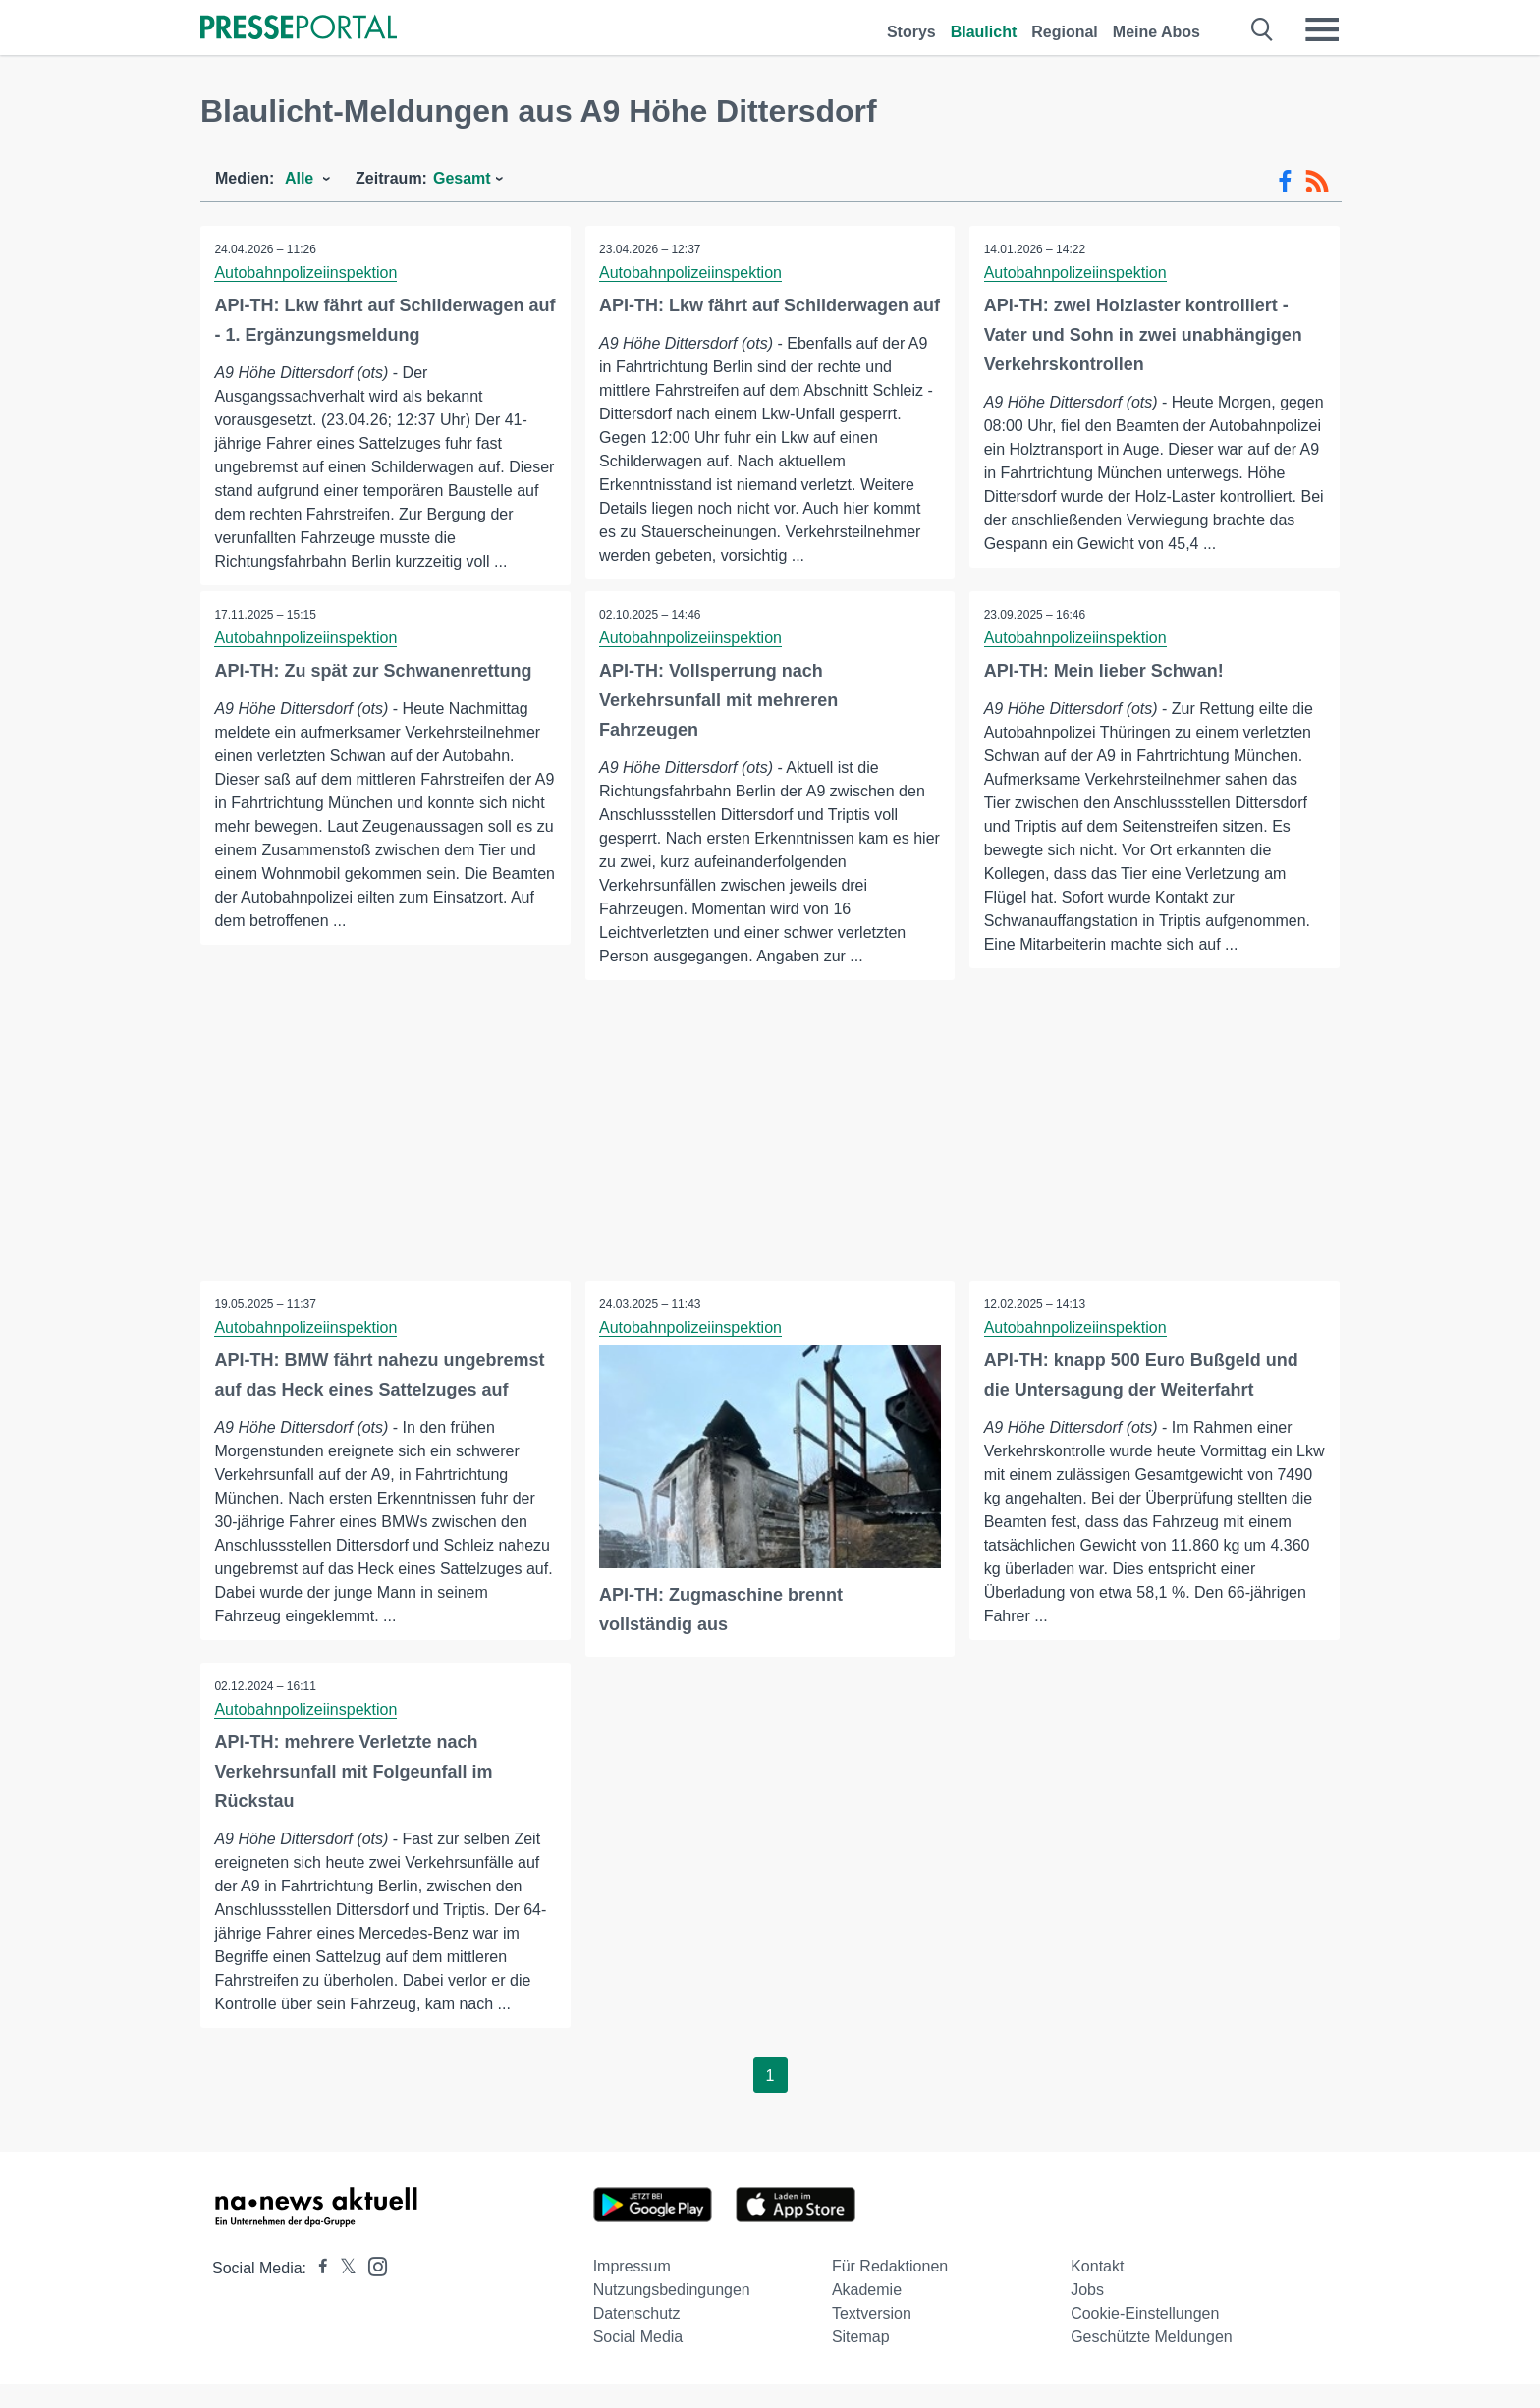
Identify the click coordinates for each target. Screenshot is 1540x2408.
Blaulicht (984, 32)
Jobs (1087, 2313)
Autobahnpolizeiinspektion (306, 272)
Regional (1064, 32)
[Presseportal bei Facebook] (317, 2291)
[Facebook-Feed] (1285, 181)
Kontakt (1097, 2289)
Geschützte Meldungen (1152, 2360)
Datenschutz (637, 2336)
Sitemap (861, 2360)
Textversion (871, 2336)
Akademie (867, 2313)
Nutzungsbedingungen (671, 2313)
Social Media (638, 2360)
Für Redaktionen (890, 2289)
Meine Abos (1156, 32)
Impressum (632, 2289)
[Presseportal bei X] (342, 2291)
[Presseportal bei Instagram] (372, 2288)
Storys (911, 32)
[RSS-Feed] (1317, 181)
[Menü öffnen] (1322, 29)
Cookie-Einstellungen (1145, 2336)
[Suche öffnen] (1262, 29)
